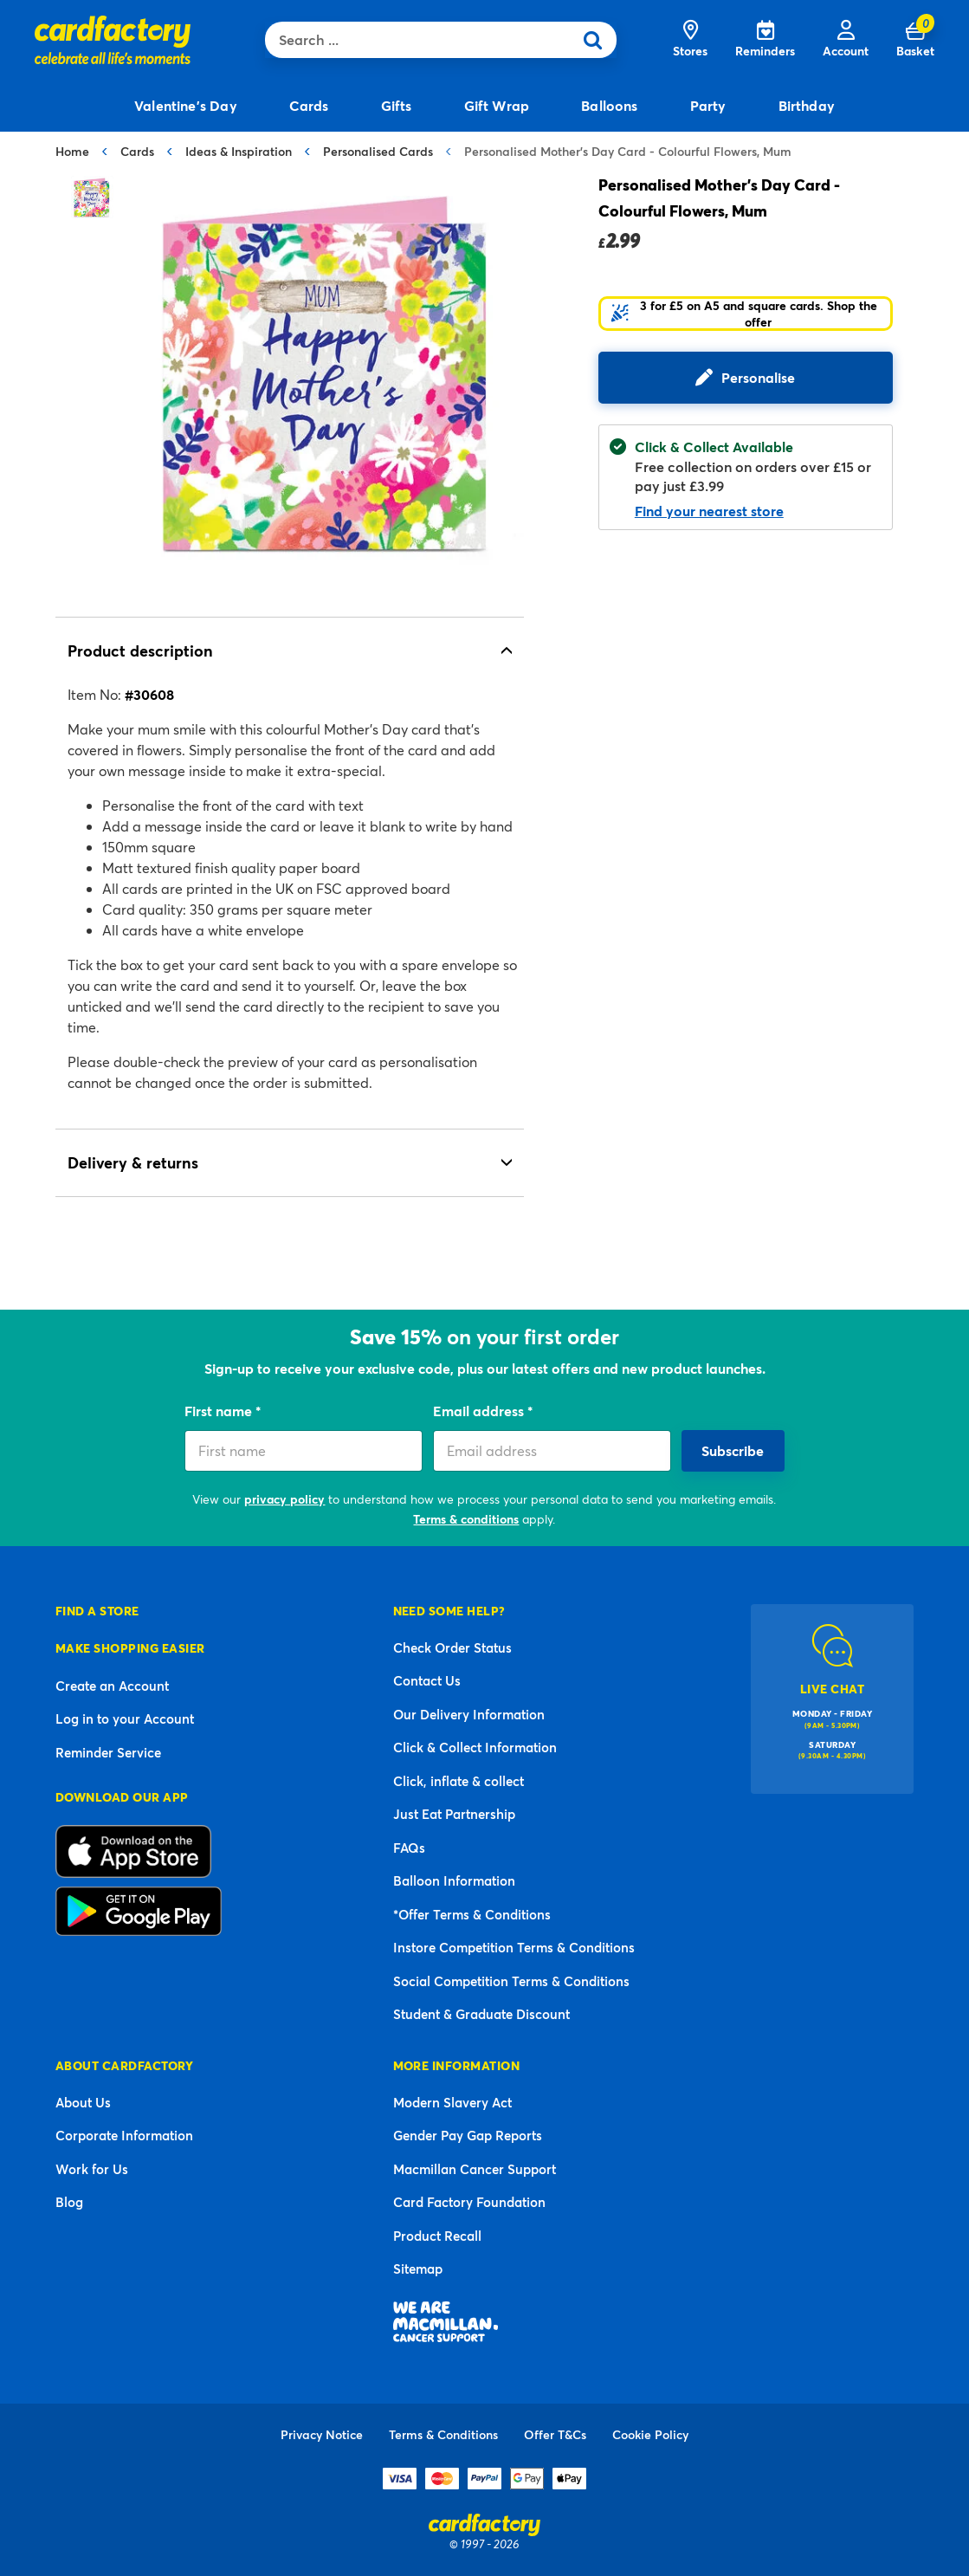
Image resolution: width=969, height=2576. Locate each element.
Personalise (758, 377)
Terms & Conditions (443, 2434)
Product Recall (437, 2235)
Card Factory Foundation (469, 2201)
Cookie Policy (650, 2434)
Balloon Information (454, 1880)
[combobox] (423, 40)
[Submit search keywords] (598, 40)
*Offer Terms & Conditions (472, 1914)
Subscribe (732, 1450)
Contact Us (427, 1680)
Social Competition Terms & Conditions (511, 1981)
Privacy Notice (322, 2434)
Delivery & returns (133, 1162)
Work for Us (91, 2169)
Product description (140, 650)
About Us (83, 2102)
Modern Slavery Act (452, 2102)
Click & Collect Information (475, 1747)
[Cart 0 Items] (915, 40)
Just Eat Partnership (454, 1813)
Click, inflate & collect (458, 1781)
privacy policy (284, 1499)
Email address (480, 1410)
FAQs (409, 1847)
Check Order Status (452, 1647)
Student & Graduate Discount (481, 2014)
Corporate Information (124, 2135)
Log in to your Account (124, 1718)
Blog (69, 2201)
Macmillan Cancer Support (474, 2169)
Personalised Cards (378, 151)
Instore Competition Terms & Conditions (514, 1947)
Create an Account (112, 1685)
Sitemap (418, 2268)
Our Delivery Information (469, 1714)
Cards (137, 151)
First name (219, 1410)
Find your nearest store (709, 510)
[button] (745, 313)
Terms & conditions (466, 1519)
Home (72, 151)
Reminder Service (108, 1752)
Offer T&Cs (555, 2434)
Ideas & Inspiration (238, 151)
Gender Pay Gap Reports (467, 2135)
